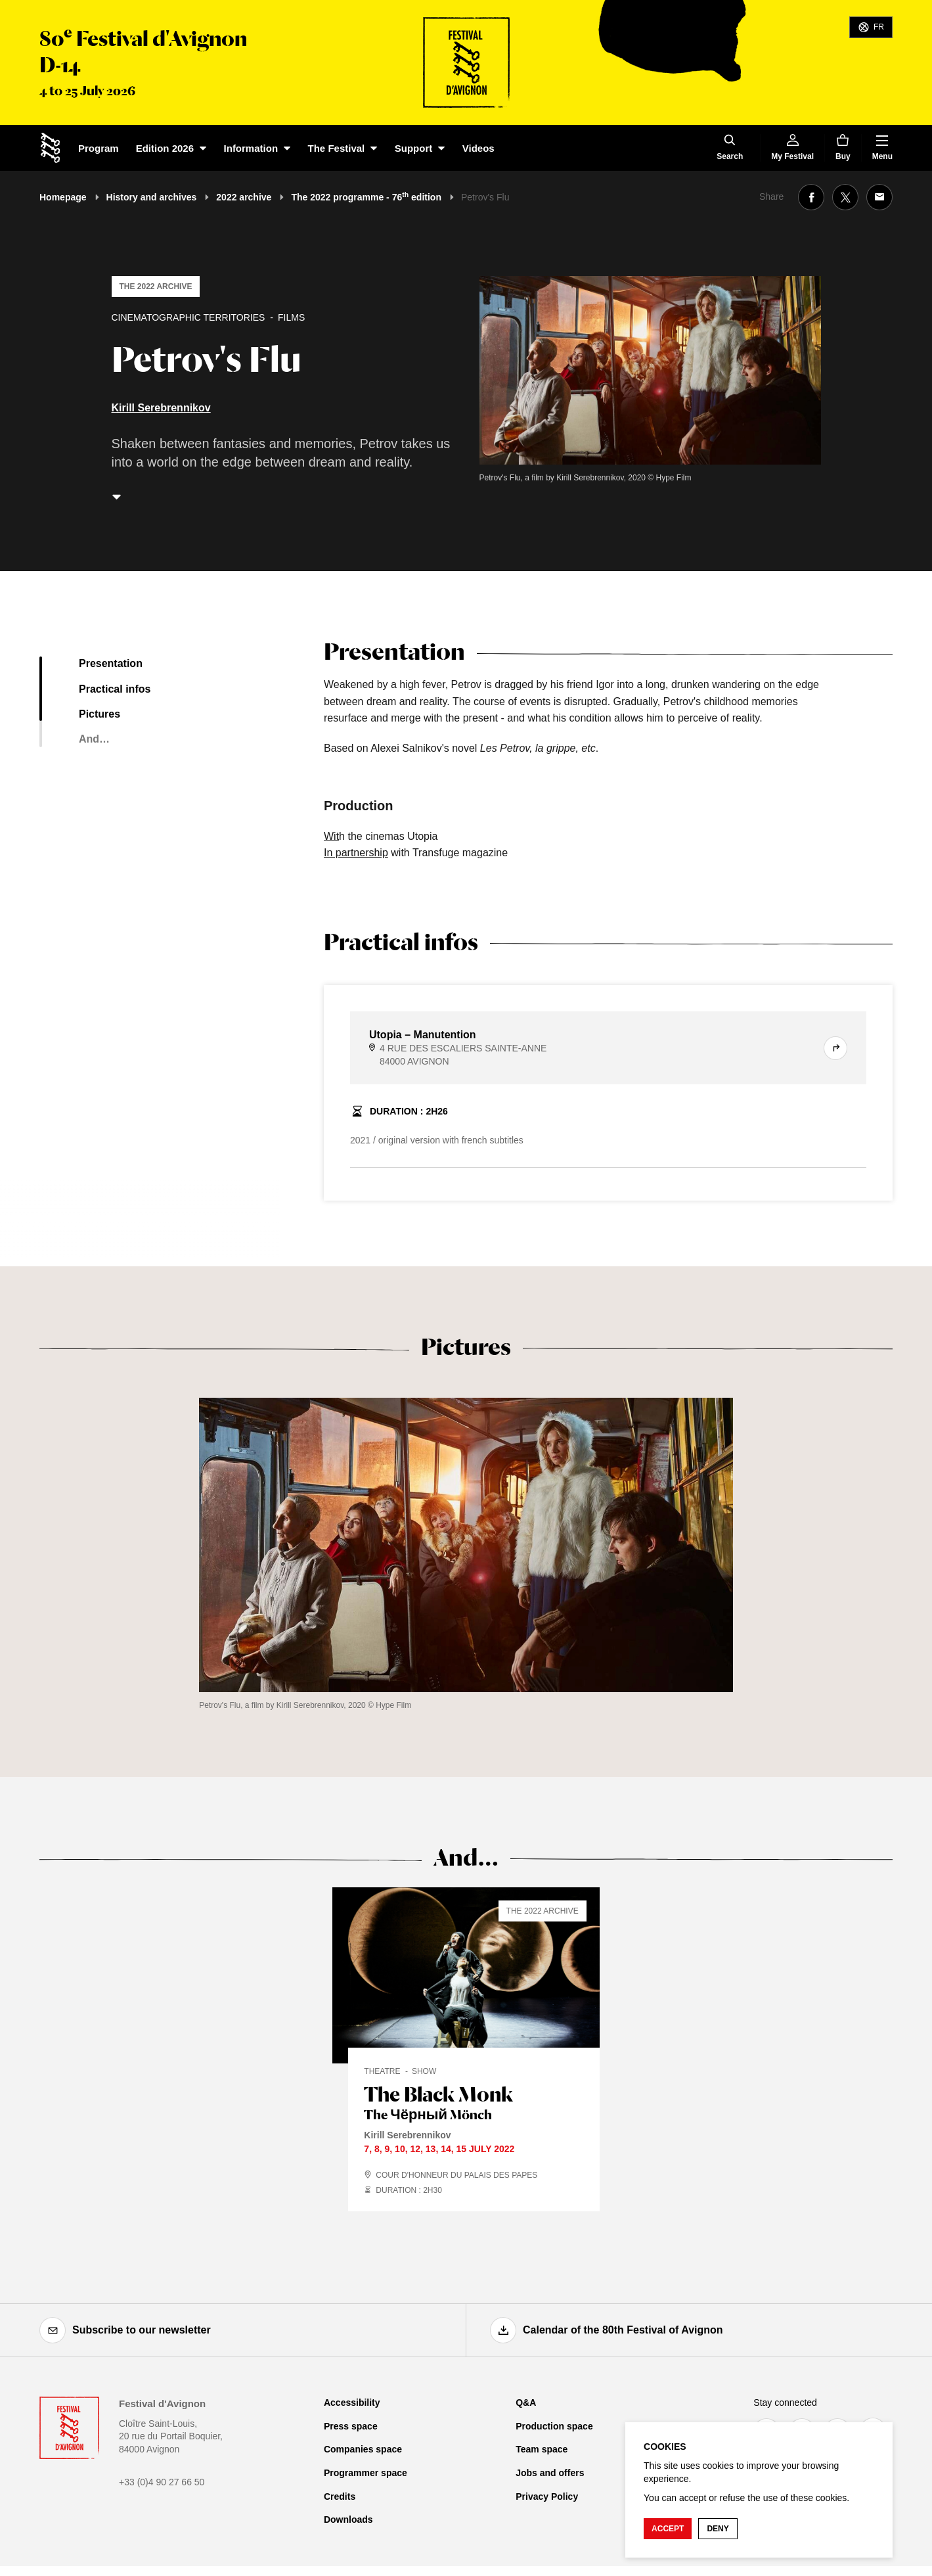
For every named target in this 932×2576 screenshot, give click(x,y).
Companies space (363, 2449)
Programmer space (365, 2473)
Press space (351, 2426)
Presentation (111, 663)
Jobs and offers (550, 2473)
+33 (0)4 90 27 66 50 (161, 2482)
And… (94, 739)
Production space (554, 2426)
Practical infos (114, 689)
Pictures (99, 714)
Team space (541, 2449)
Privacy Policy (547, 2496)
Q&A (526, 2402)
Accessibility (352, 2402)
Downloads (348, 2519)
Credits (339, 2496)
